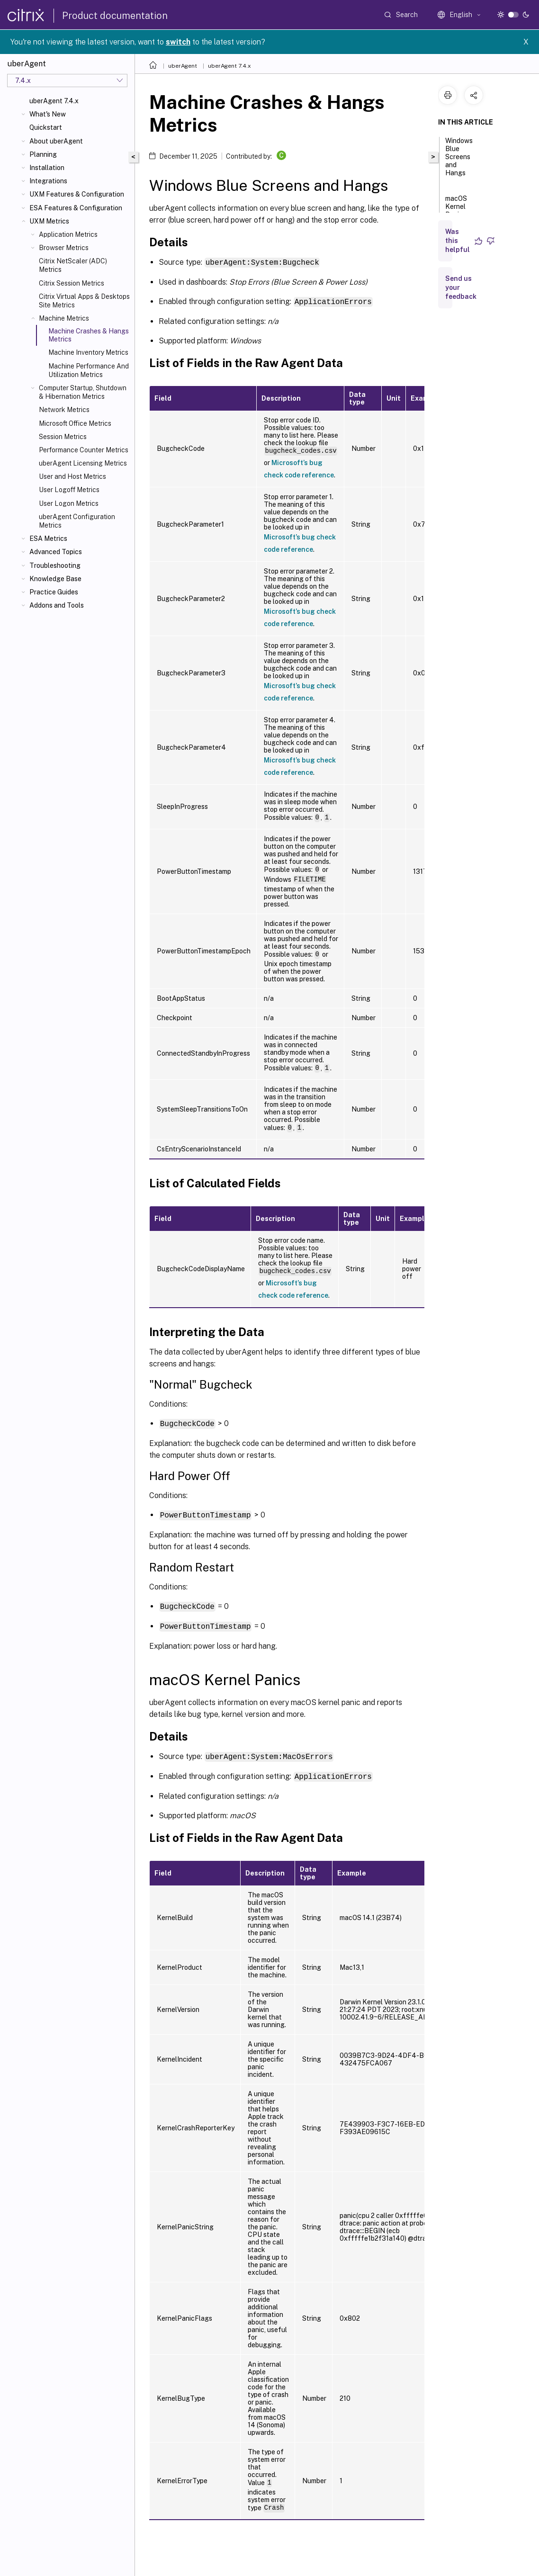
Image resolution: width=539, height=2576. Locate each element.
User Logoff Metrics (69, 490)
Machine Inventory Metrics (88, 352)
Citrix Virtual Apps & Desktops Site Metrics (84, 301)
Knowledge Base (55, 579)
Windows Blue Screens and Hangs (459, 161)
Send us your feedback (460, 287)
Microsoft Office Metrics (75, 423)
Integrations (48, 181)
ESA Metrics (48, 538)
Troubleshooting (55, 565)
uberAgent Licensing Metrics (83, 463)
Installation (46, 167)
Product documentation (115, 15)
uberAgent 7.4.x (54, 101)
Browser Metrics (64, 247)
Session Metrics (63, 436)
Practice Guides (53, 592)
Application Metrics (68, 234)
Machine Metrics (64, 318)
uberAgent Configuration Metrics (77, 521)
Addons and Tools (56, 605)
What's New (47, 114)
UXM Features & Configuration (76, 194)
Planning (43, 154)
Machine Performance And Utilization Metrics (88, 370)
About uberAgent (56, 141)
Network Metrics (64, 409)
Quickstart (45, 127)
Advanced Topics (55, 552)
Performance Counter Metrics (83, 450)
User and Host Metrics (72, 476)
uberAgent (182, 66)
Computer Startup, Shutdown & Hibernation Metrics (82, 392)
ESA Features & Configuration (75, 208)
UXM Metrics (49, 221)
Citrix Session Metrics (71, 283)
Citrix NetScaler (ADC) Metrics (73, 265)
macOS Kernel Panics (456, 211)
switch (178, 41)
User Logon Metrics (69, 503)
